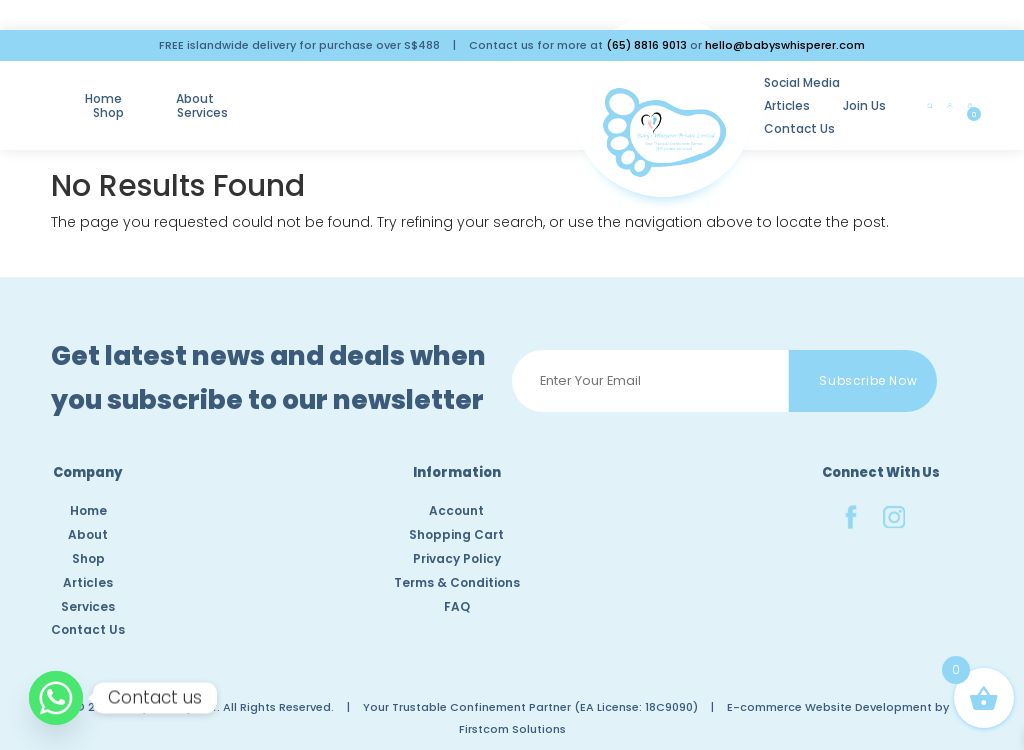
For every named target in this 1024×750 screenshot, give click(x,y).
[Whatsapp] (56, 698)
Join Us (805, 82)
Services (380, 94)
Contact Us (631, 105)
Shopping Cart (456, 534)
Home (106, 94)
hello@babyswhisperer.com (785, 45)
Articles (728, 82)
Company (88, 474)
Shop (285, 94)
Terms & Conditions (457, 582)
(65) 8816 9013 (646, 45)
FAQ (457, 606)
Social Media (634, 82)
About (198, 94)
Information (457, 474)
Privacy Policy (457, 558)
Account (456, 510)
